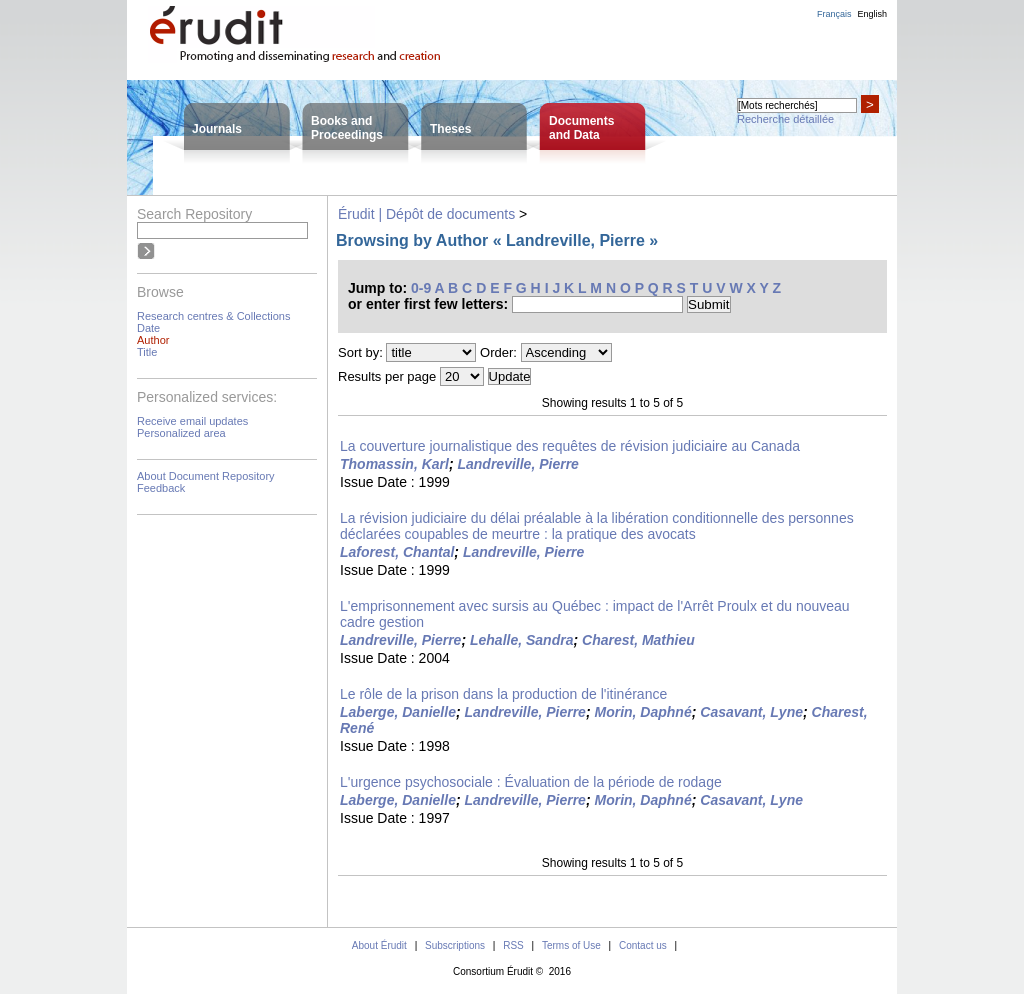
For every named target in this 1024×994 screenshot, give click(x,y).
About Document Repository (206, 476)
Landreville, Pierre (517, 464)
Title (147, 352)
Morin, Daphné (642, 712)
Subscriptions (455, 945)
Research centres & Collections (213, 316)
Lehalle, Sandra (521, 640)
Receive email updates (192, 421)
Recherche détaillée (785, 119)
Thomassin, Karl (394, 464)
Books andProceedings (347, 128)
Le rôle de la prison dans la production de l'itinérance (503, 694)
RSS (513, 945)
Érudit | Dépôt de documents (426, 214)
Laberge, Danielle (398, 712)
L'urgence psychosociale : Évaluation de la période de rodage (531, 782)
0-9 (421, 288)
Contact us (643, 945)
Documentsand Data (581, 128)
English (872, 14)
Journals (217, 129)
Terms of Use (571, 945)
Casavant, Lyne (751, 712)
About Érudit (379, 945)
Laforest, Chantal (397, 552)
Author (153, 340)
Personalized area (181, 433)
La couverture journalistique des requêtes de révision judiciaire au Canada (570, 446)
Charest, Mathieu (638, 640)
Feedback (161, 488)
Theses (450, 129)
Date (148, 328)
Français (834, 14)
